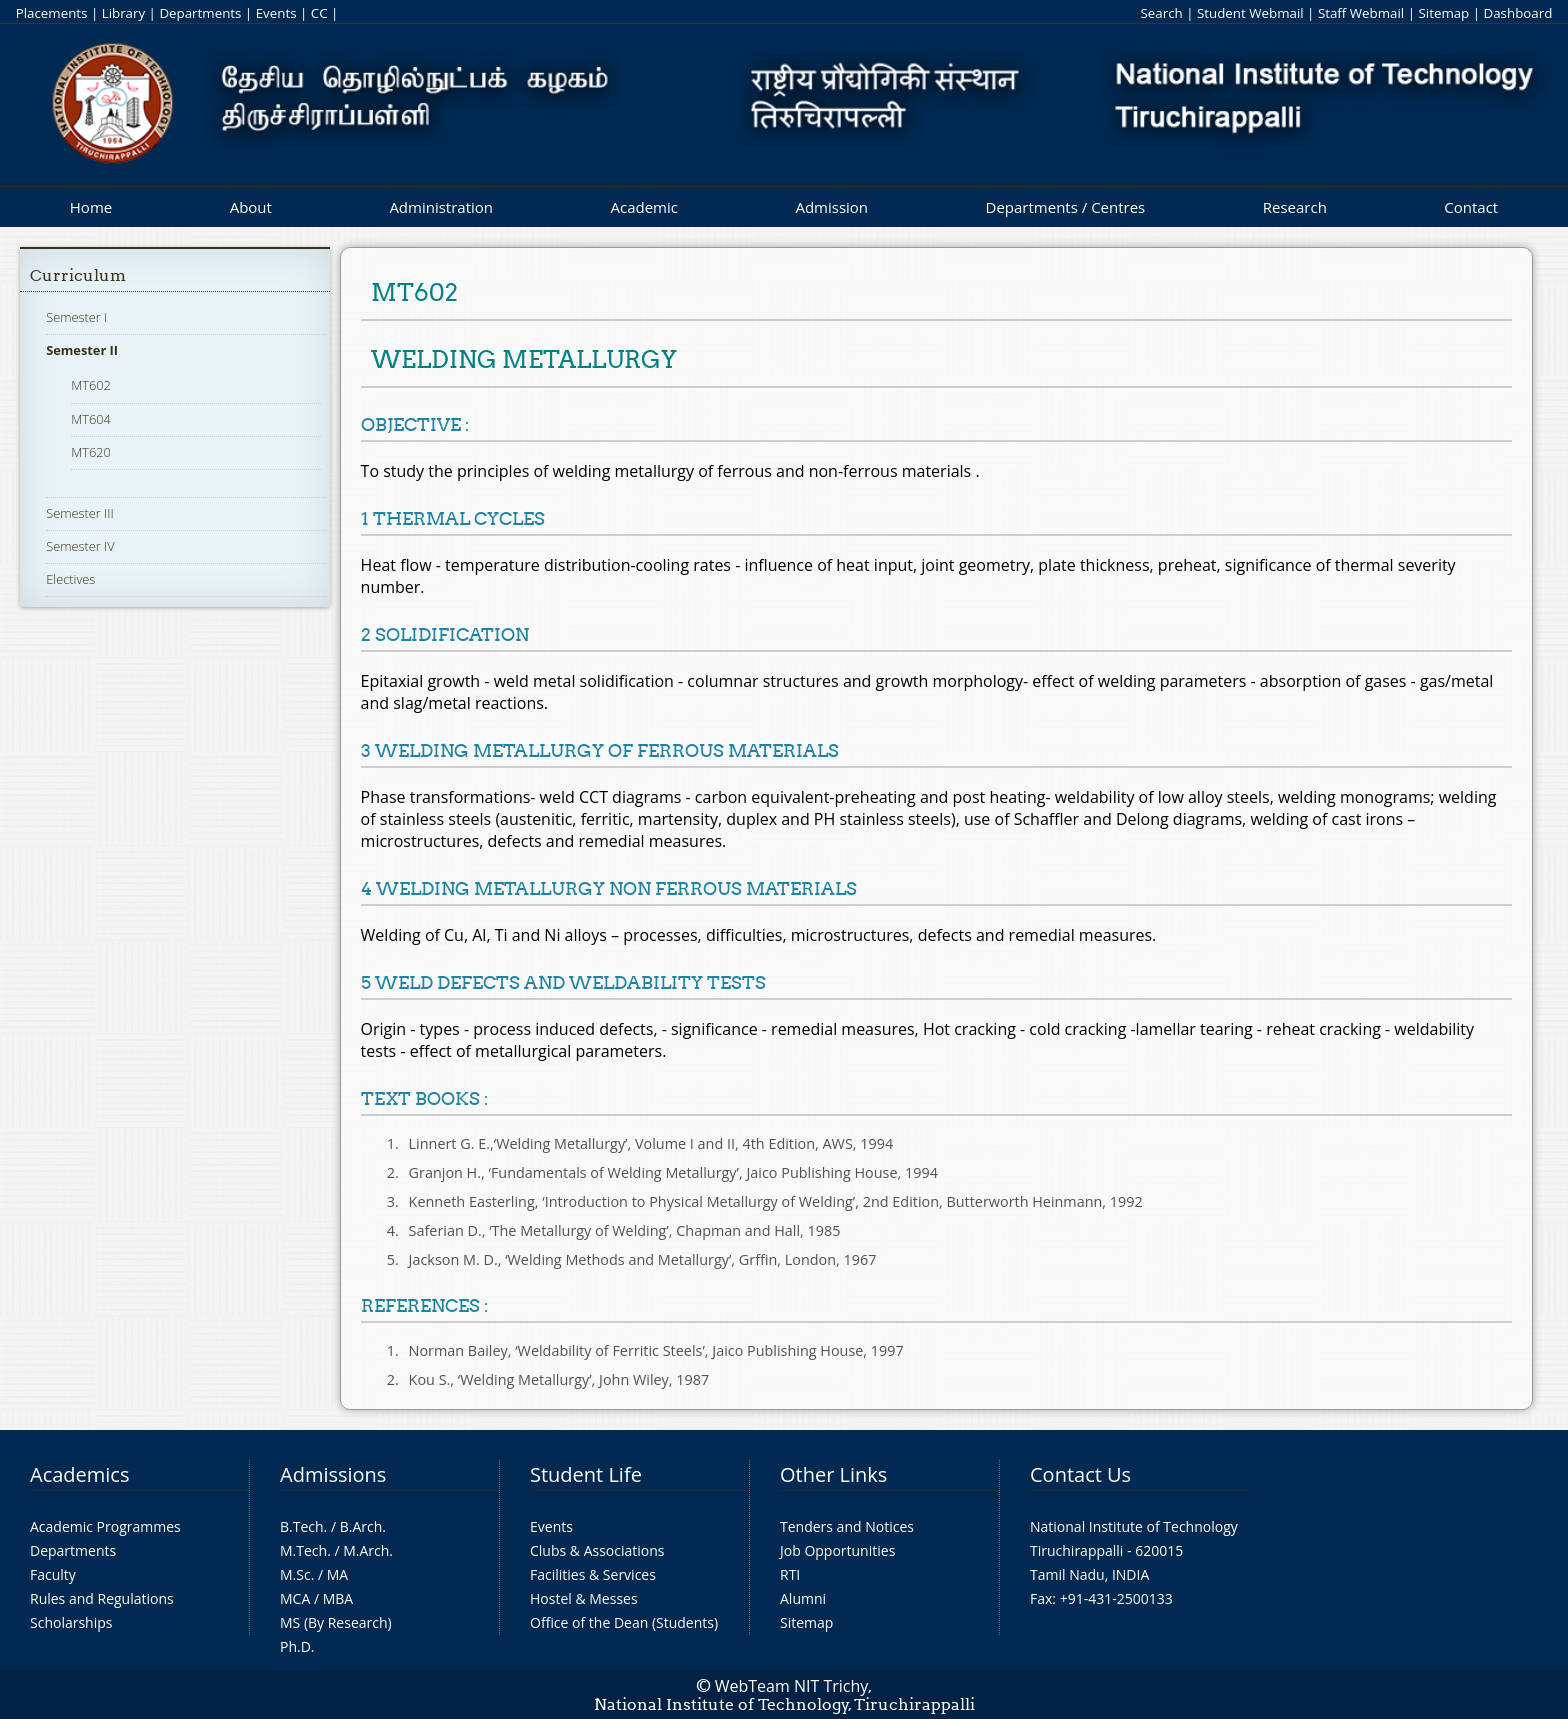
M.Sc (295, 1574)
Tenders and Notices (847, 1526)
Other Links (833, 1474)
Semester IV (80, 546)
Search (1161, 13)
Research (1295, 207)
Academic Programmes (105, 1526)
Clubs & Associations (597, 1550)
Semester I (76, 317)
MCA (295, 1598)
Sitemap (1443, 13)
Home (91, 207)
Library (123, 13)
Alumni (803, 1598)
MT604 (91, 419)
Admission (831, 207)
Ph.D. (297, 1646)
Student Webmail (1250, 13)
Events (276, 13)
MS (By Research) (336, 1622)
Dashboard (1518, 13)
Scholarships (71, 1622)
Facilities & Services (593, 1574)
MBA (338, 1598)
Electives (70, 579)
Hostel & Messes (584, 1598)
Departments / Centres (1066, 207)
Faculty (53, 1574)
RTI (790, 1574)
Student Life (586, 1474)
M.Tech (303, 1550)
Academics (79, 1474)
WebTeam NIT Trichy (792, 1686)
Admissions (333, 1474)
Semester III (80, 513)
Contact (1471, 207)
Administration (441, 207)
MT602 (91, 385)
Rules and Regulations (102, 1598)
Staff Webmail (1361, 13)
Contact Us (1080, 1474)
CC (319, 13)
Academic (643, 207)
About (251, 207)
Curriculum (78, 275)
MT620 (91, 452)
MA (337, 1574)
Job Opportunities (837, 1550)
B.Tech (302, 1526)
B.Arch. (363, 1526)
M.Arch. (368, 1550)
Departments (200, 13)
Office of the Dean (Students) (624, 1622)
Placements (52, 13)
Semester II (82, 350)
